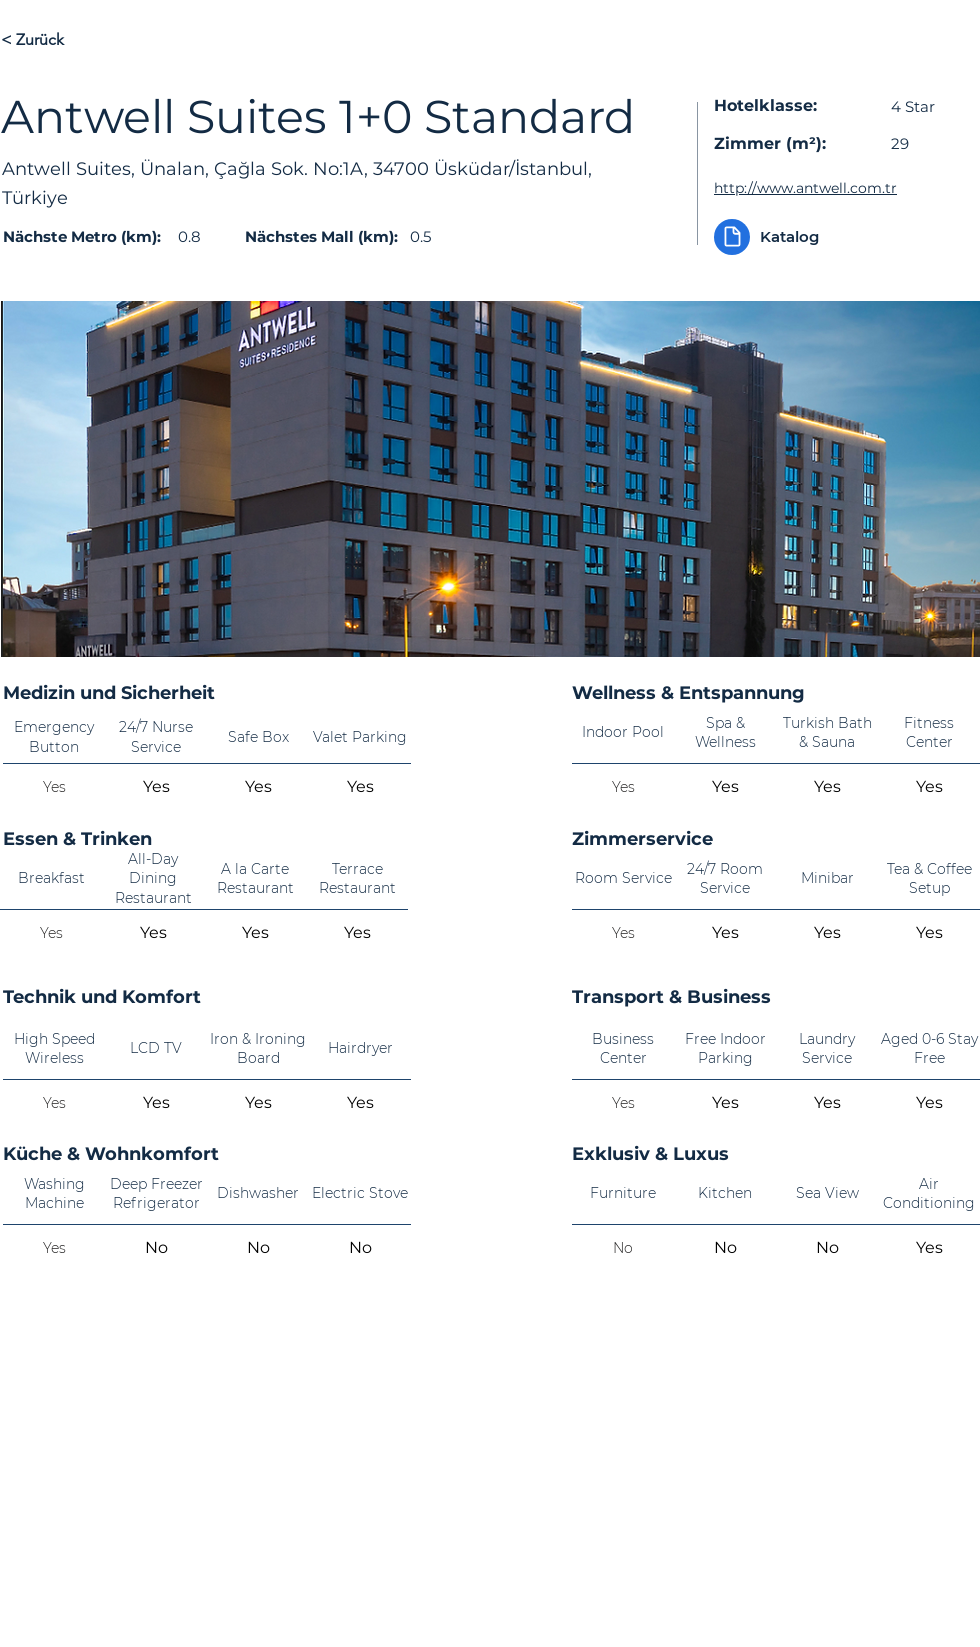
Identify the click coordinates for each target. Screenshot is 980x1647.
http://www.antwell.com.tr (805, 188)
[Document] (732, 237)
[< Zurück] (72, 40)
